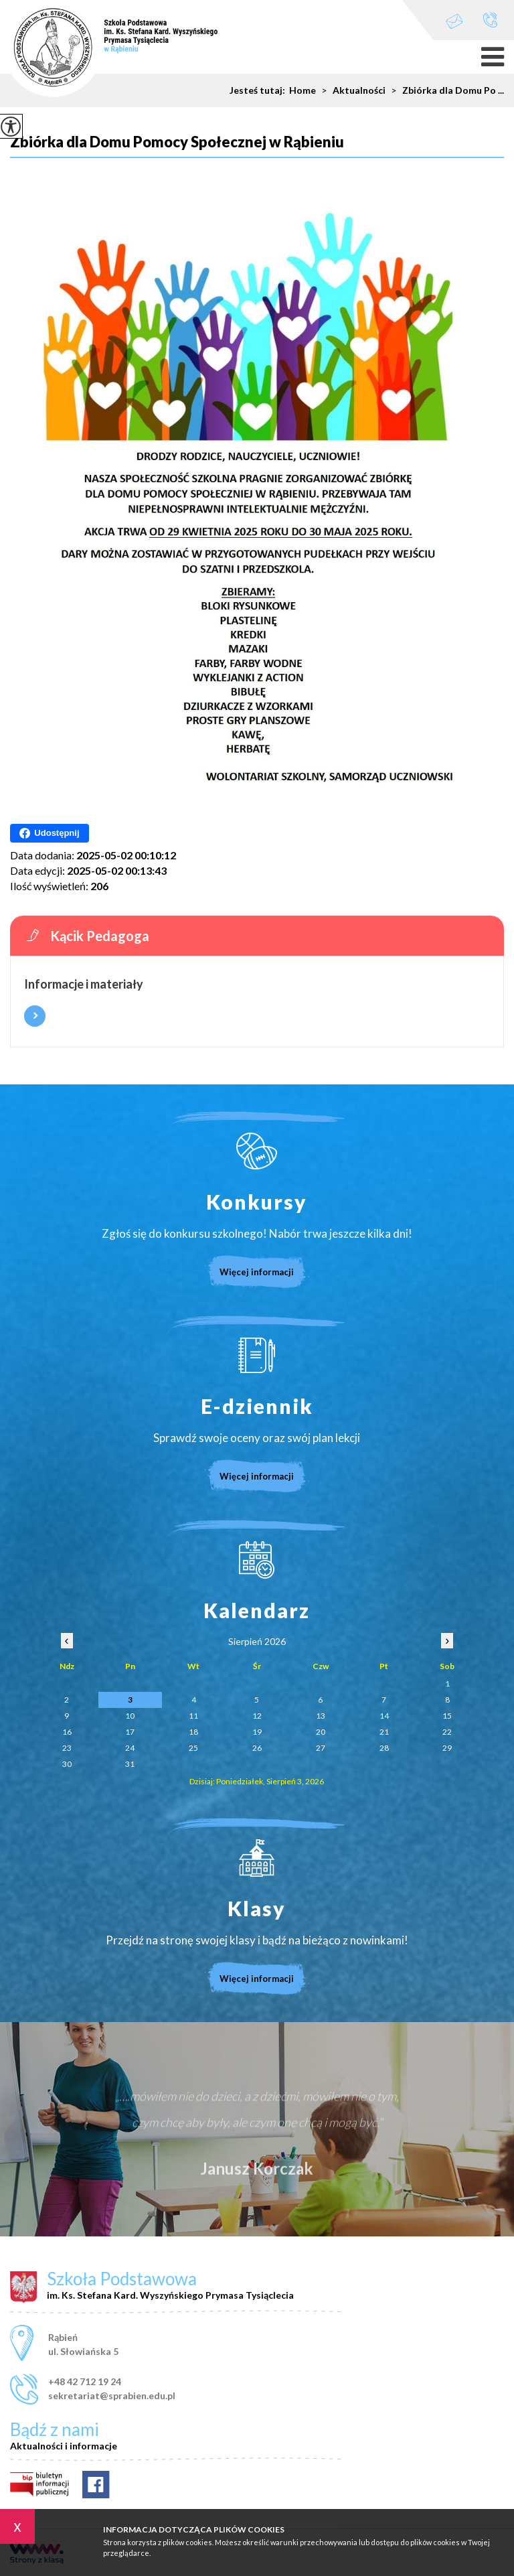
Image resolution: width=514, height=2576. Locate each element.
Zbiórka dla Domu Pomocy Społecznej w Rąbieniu (177, 142)
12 (257, 1716)
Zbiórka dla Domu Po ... (445, 90)
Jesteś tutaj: (259, 90)
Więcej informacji (35, 1016)
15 (447, 1716)
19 (257, 1732)
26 (257, 1748)
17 (130, 1732)
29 (447, 1748)
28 (384, 1748)
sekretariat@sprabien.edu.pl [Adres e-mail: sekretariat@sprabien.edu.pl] (111, 2395)
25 (193, 1748)
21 (384, 1732)
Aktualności (351, 90)
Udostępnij (49, 833)
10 (130, 1716)
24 (130, 1748)
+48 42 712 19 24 (490, 19)
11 (193, 1716)
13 (320, 1716)
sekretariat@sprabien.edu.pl (454, 21)
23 (67, 1748)
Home (302, 90)
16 (67, 1732)
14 (384, 1716)
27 (320, 1748)
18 (193, 1732)
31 (130, 1764)
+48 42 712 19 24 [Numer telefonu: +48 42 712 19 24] (84, 2381)
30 (67, 1764)
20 (320, 1732)
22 (447, 1732)
